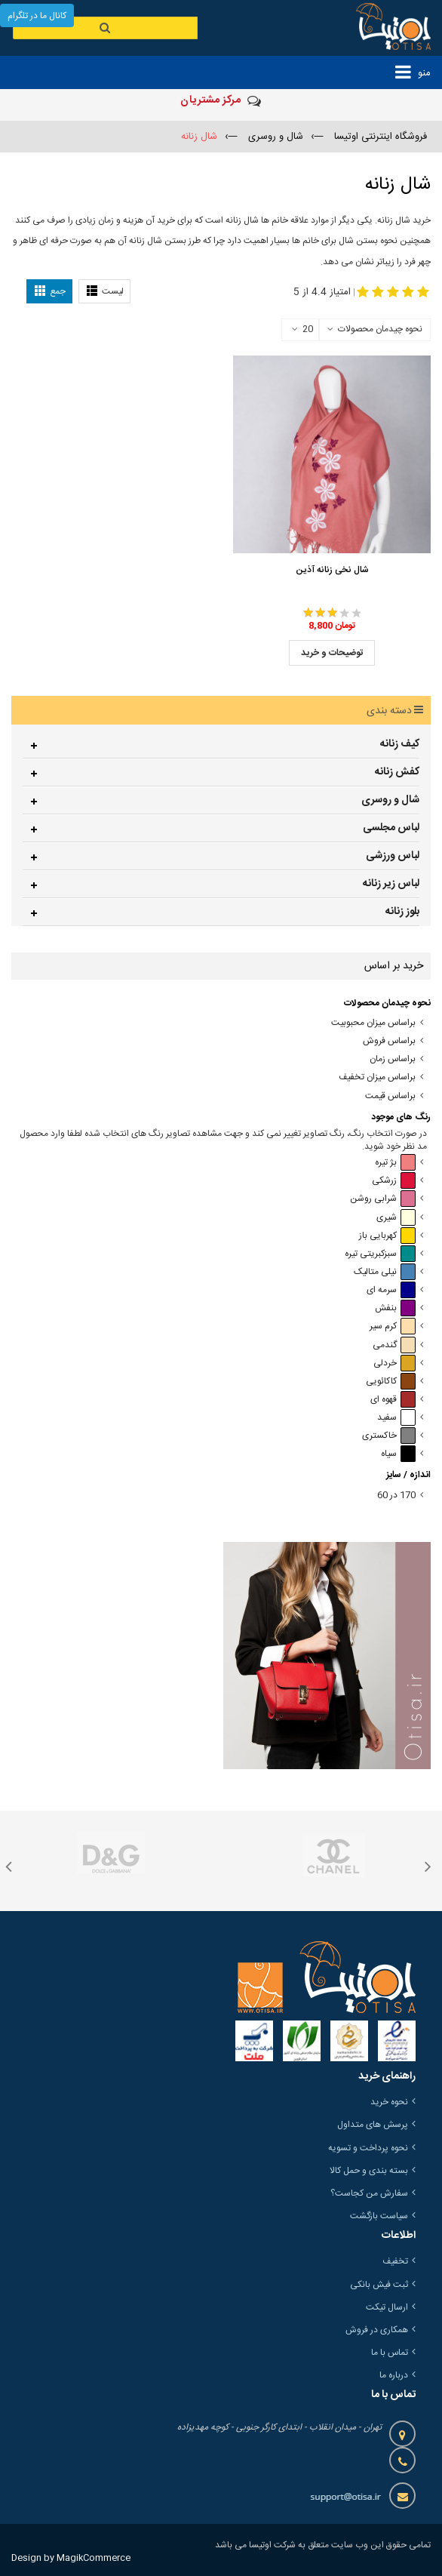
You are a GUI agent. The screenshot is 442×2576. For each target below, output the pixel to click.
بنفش (395, 1308)
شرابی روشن (383, 1199)
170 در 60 (396, 1495)
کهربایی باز (387, 1236)
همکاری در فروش (376, 2329)
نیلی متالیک (385, 1272)
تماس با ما (389, 2352)
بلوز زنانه (402, 912)
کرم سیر (393, 1326)
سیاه (398, 1454)
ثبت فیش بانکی (379, 2284)
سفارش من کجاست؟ (369, 2193)
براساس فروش (389, 1041)
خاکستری (389, 1436)
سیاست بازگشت (379, 2216)
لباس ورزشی (392, 856)
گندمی (394, 1345)
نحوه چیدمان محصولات (380, 329)
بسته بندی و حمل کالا (369, 2170)
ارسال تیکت (387, 2307)
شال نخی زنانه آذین (332, 569)
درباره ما (393, 2375)
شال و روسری (390, 800)
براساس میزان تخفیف (377, 1077)
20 (302, 330)
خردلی (394, 1363)
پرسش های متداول (372, 2124)
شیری (396, 1217)
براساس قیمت (390, 1096)
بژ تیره (395, 1162)
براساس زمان (393, 1059)
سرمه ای (391, 1290)
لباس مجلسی (391, 828)
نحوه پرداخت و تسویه (368, 2148)
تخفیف (395, 2261)
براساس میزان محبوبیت (373, 1023)
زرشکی (394, 1180)
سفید (396, 1417)
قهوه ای (393, 1399)
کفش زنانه (397, 772)
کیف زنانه (399, 744)
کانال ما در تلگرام (37, 15)
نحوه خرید (389, 2102)
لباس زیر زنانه (391, 884)
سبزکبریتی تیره (380, 1254)
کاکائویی (391, 1381)
